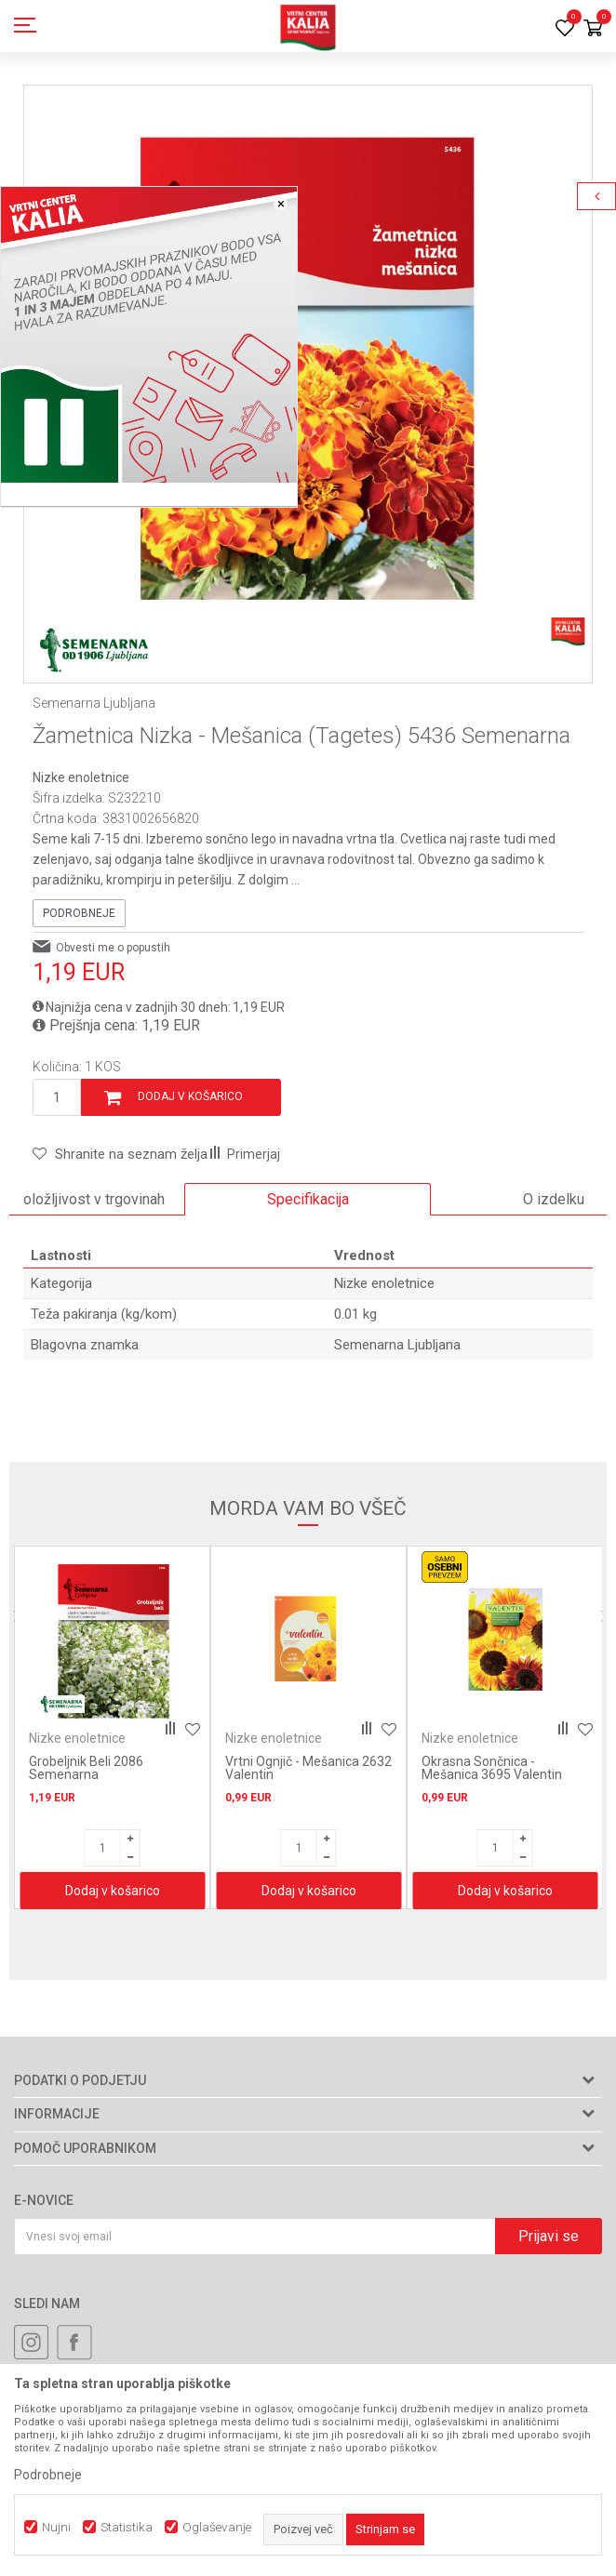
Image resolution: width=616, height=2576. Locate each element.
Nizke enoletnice (81, 777)
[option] (308, 369)
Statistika (126, 2527)
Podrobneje (79, 913)
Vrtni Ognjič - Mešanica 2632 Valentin (308, 1768)
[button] (120, 1154)
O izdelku (553, 1199)
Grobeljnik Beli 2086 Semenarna (86, 1768)
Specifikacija (308, 1199)
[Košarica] (592, 29)
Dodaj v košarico (190, 1096)
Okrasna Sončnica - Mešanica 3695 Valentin (492, 1768)
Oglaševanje (216, 2527)
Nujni (56, 2527)
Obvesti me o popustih (113, 947)
